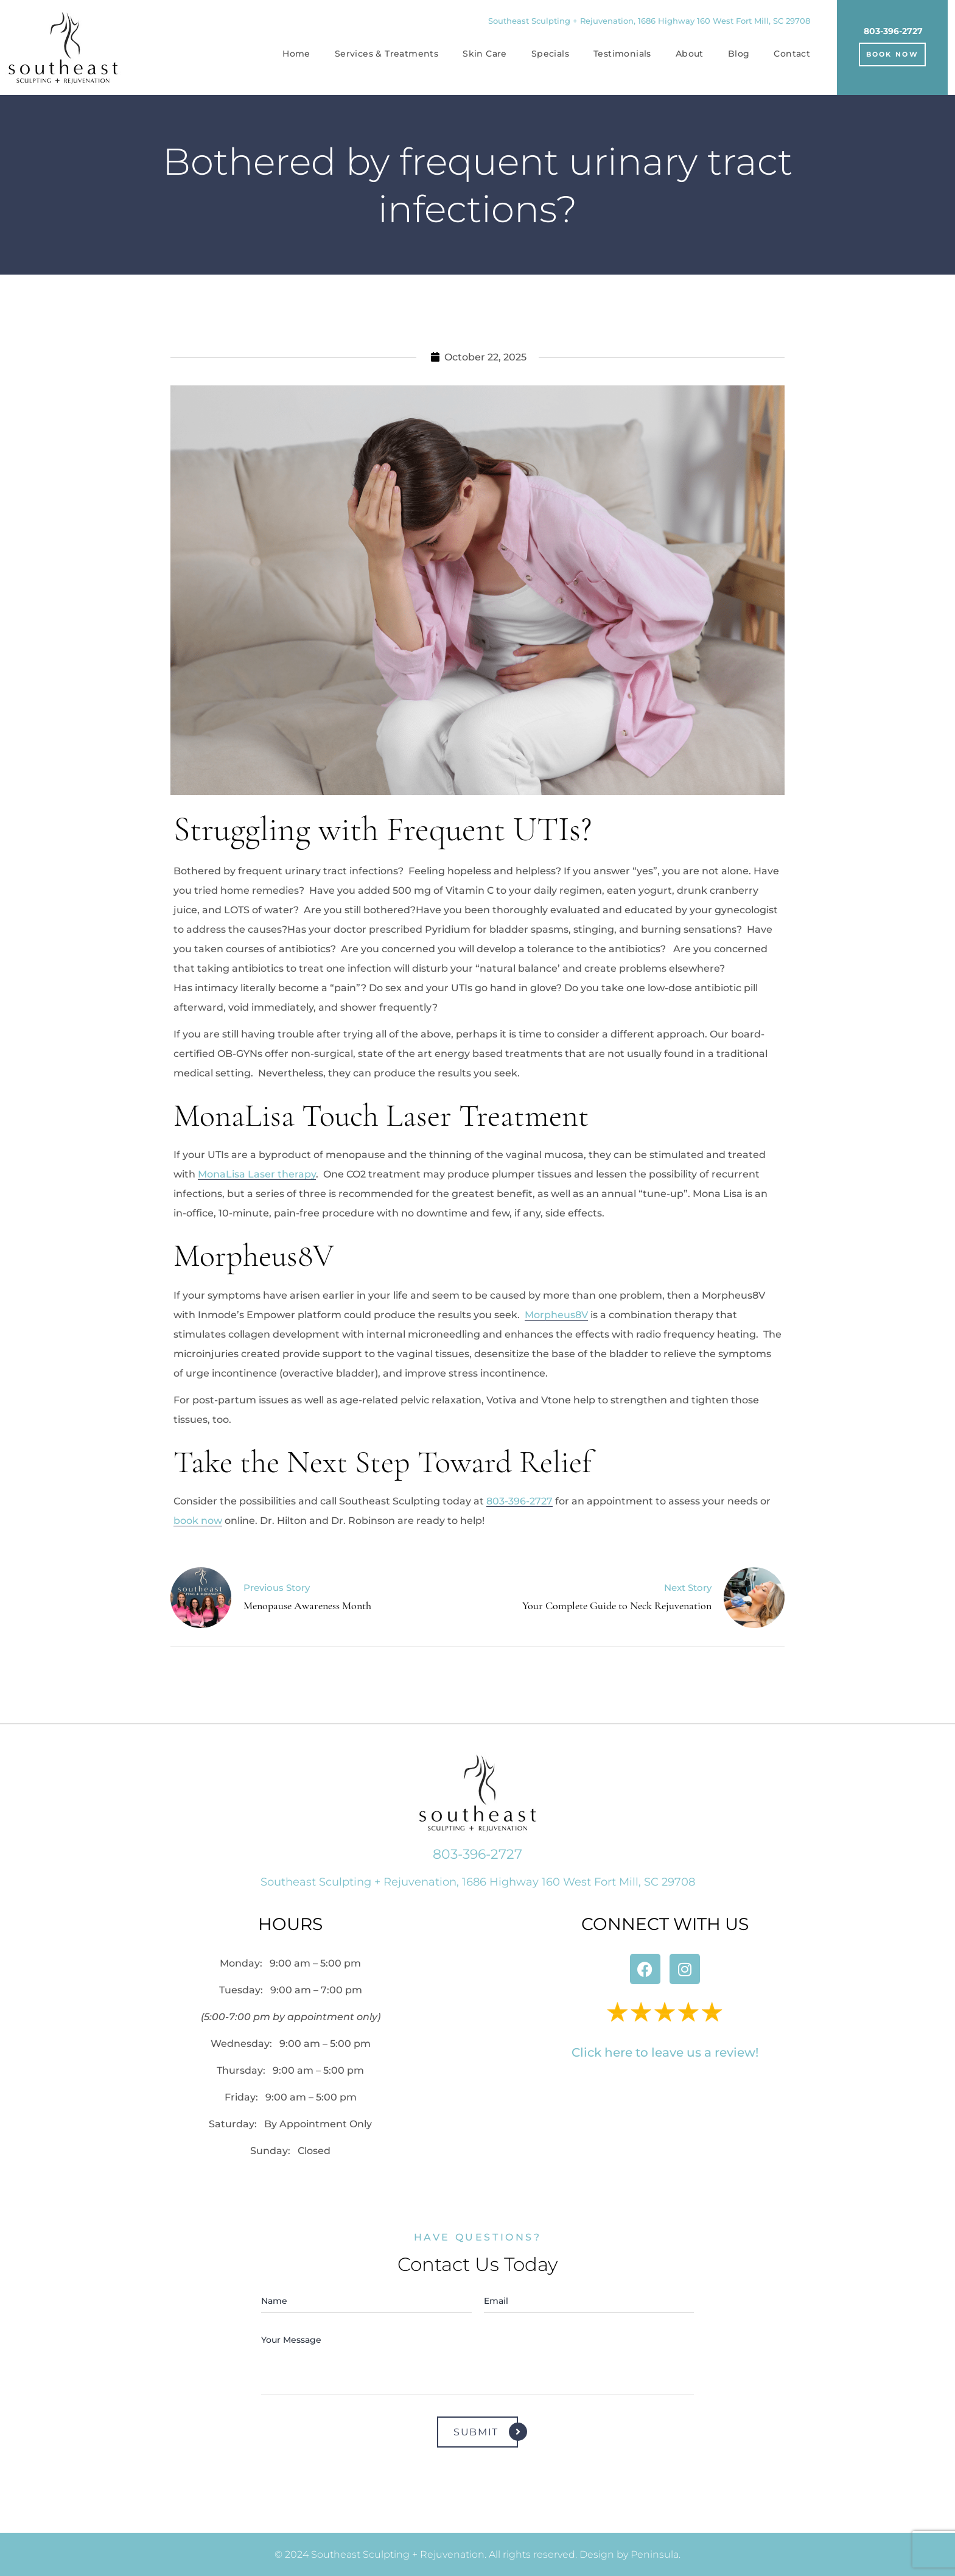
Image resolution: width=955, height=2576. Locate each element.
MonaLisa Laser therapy (257, 1174)
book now (197, 1520)
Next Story (688, 1587)
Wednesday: (291, 2043)
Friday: (291, 2097)
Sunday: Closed (290, 2151)
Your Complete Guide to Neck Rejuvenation (617, 1606)
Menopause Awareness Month (307, 1606)
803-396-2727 (893, 31)
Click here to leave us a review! (665, 2052)
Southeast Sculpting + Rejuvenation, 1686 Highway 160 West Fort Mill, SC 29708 (649, 21)
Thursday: (290, 2070)
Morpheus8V (556, 1315)
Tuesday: (290, 1990)
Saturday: (290, 2124)
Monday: (290, 1963)
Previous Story (276, 1587)
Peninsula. (655, 2554)
